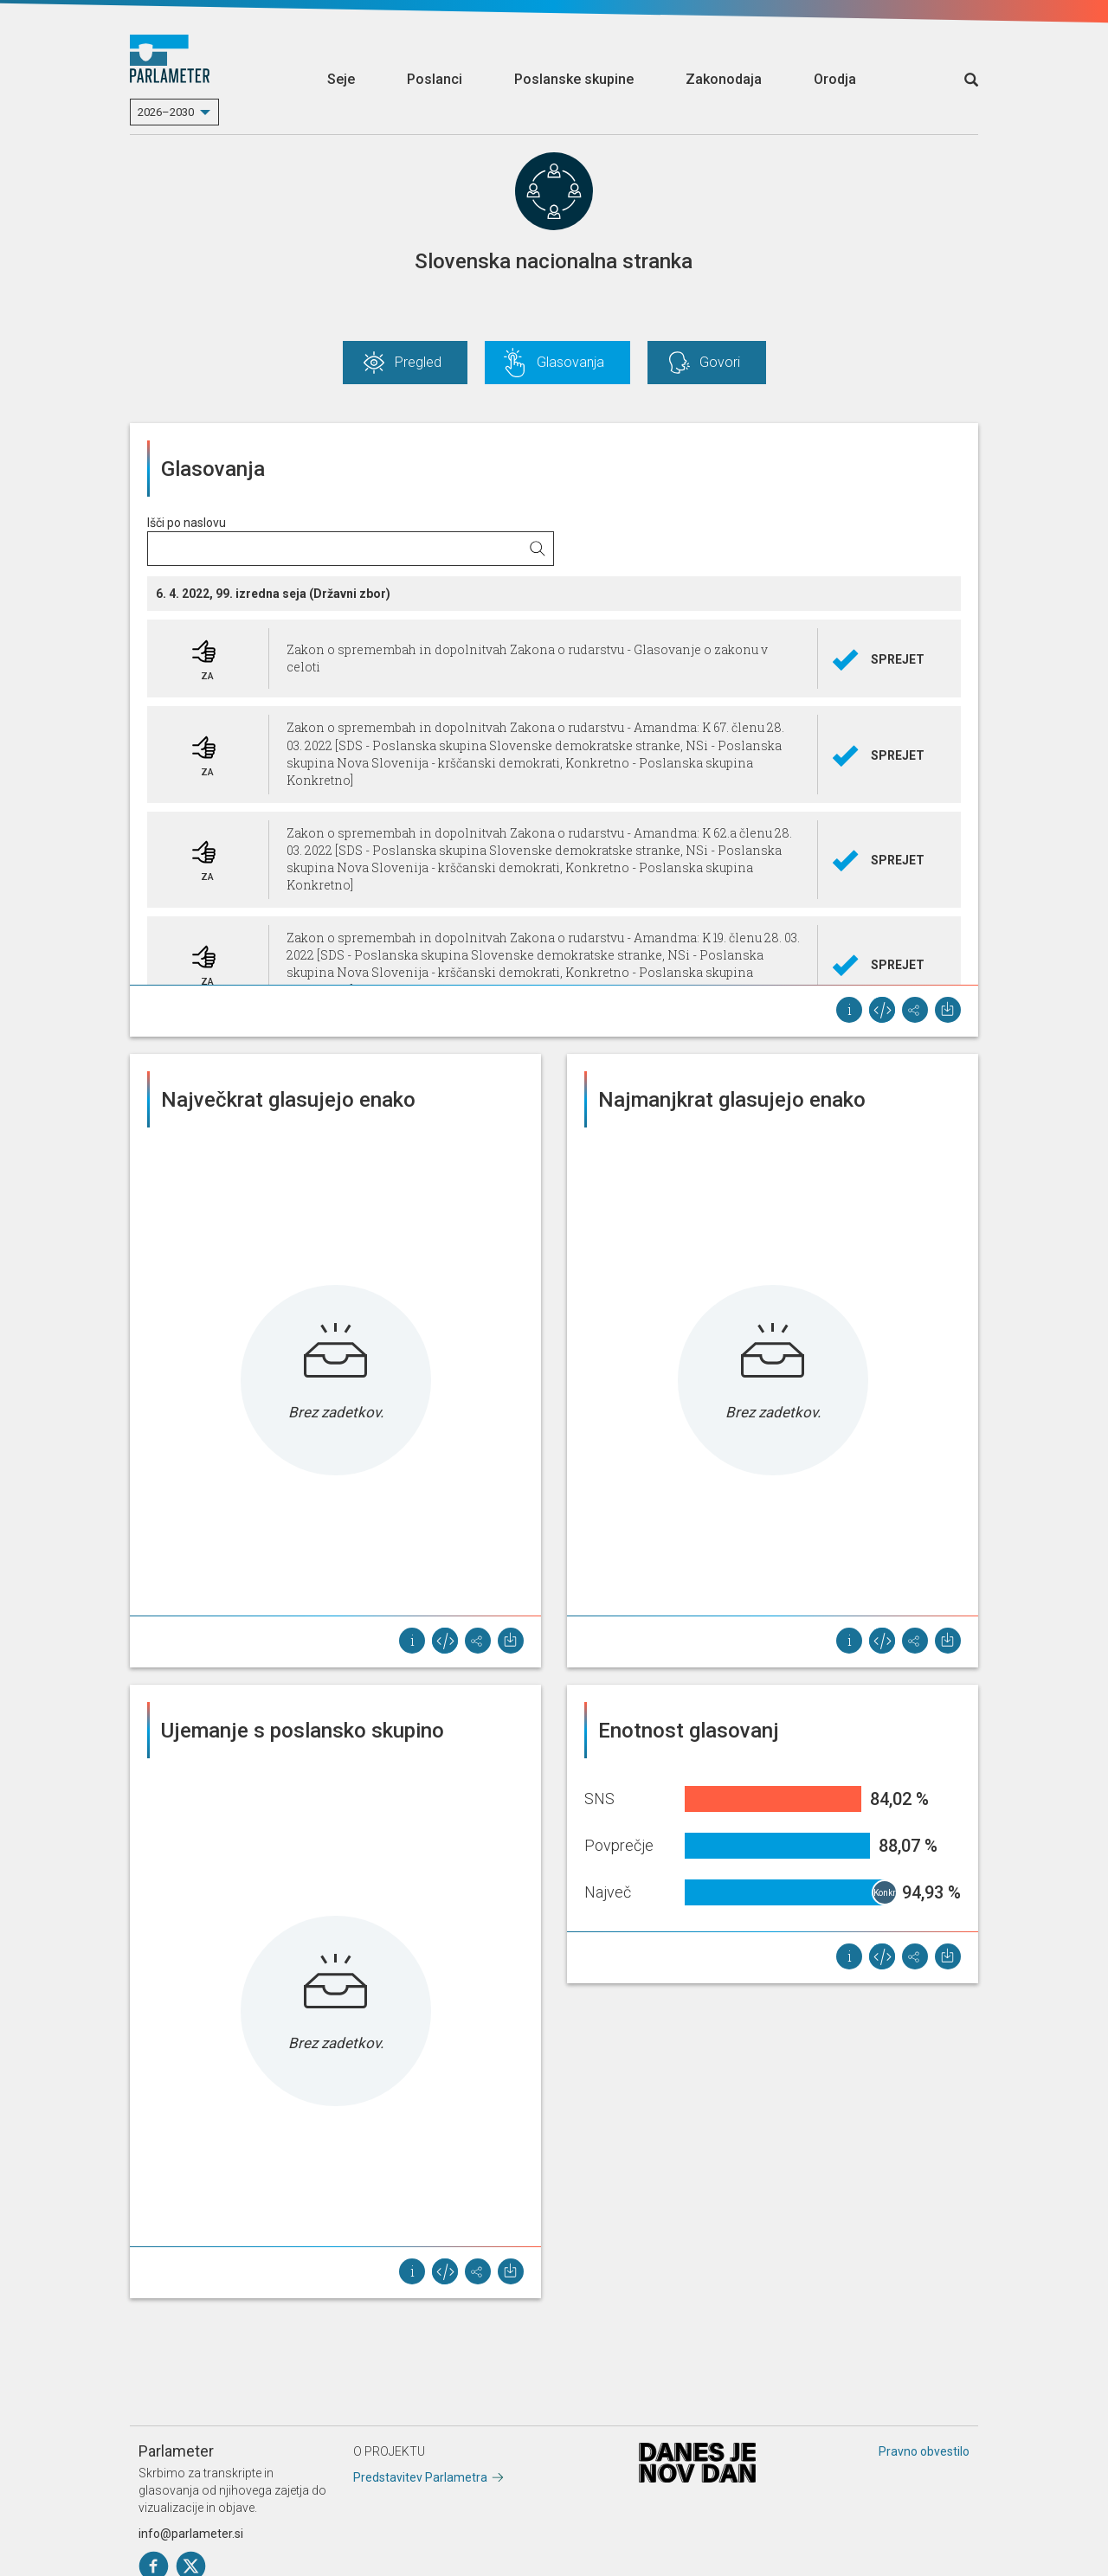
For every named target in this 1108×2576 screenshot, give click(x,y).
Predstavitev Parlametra (420, 2477)
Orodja (835, 79)
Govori (719, 362)
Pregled (418, 362)
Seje (341, 79)
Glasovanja (570, 362)
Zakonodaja (724, 79)
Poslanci (434, 79)
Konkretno (885, 1893)
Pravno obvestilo (924, 2451)
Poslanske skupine (574, 79)
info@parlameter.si (190, 2534)
